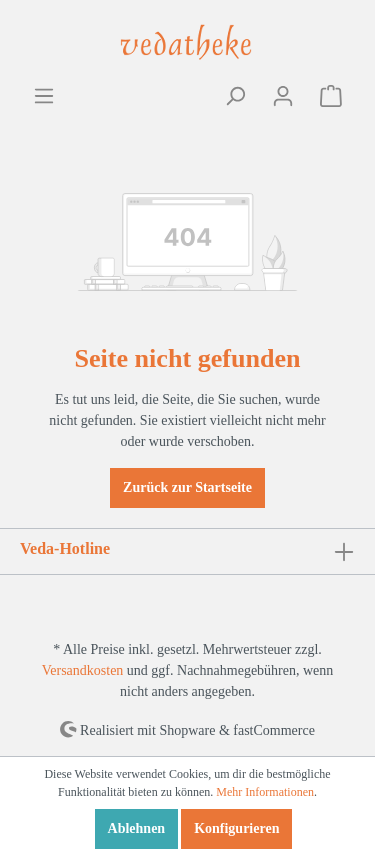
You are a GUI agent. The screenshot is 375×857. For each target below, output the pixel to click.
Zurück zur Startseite (187, 487)
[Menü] (44, 96)
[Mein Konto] (283, 96)
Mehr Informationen (265, 792)
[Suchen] (235, 96)
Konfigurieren (236, 828)
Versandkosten (83, 670)
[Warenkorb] (331, 96)
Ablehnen (137, 828)
